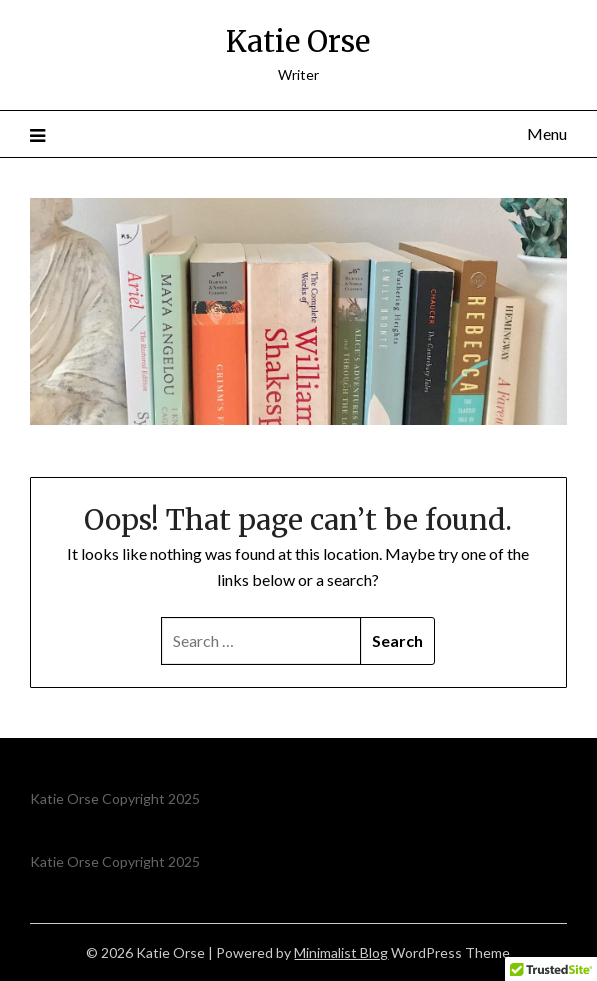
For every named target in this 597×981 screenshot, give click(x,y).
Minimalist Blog (341, 952)
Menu (547, 133)
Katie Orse (298, 41)
